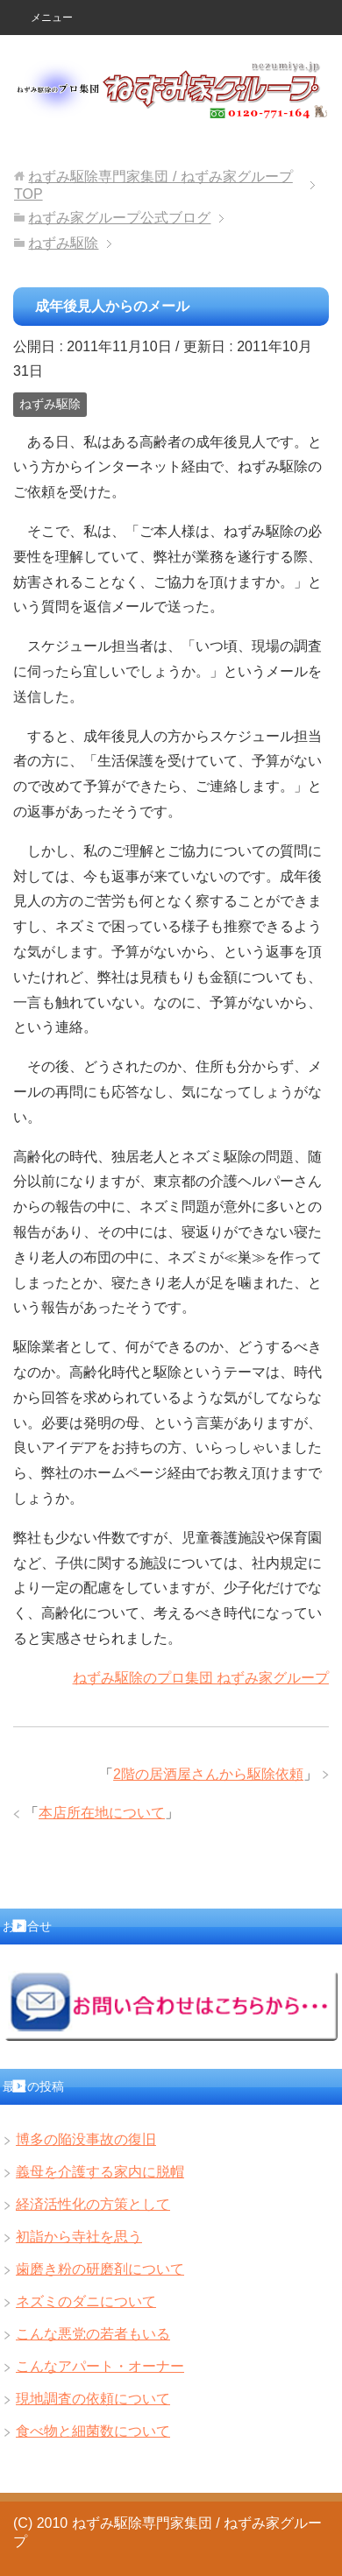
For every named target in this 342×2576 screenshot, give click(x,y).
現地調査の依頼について (93, 2398)
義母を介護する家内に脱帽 (100, 2171)
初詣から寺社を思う (79, 2236)
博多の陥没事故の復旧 (86, 2139)
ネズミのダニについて (86, 2301)
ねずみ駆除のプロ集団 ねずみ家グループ (201, 1677)
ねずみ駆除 (50, 404)
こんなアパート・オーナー (100, 2366)
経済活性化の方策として (93, 2204)
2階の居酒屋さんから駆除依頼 (208, 1774)
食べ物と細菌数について (93, 2431)
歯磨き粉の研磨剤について (100, 2269)
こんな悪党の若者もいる (93, 2333)
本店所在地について (102, 1812)
